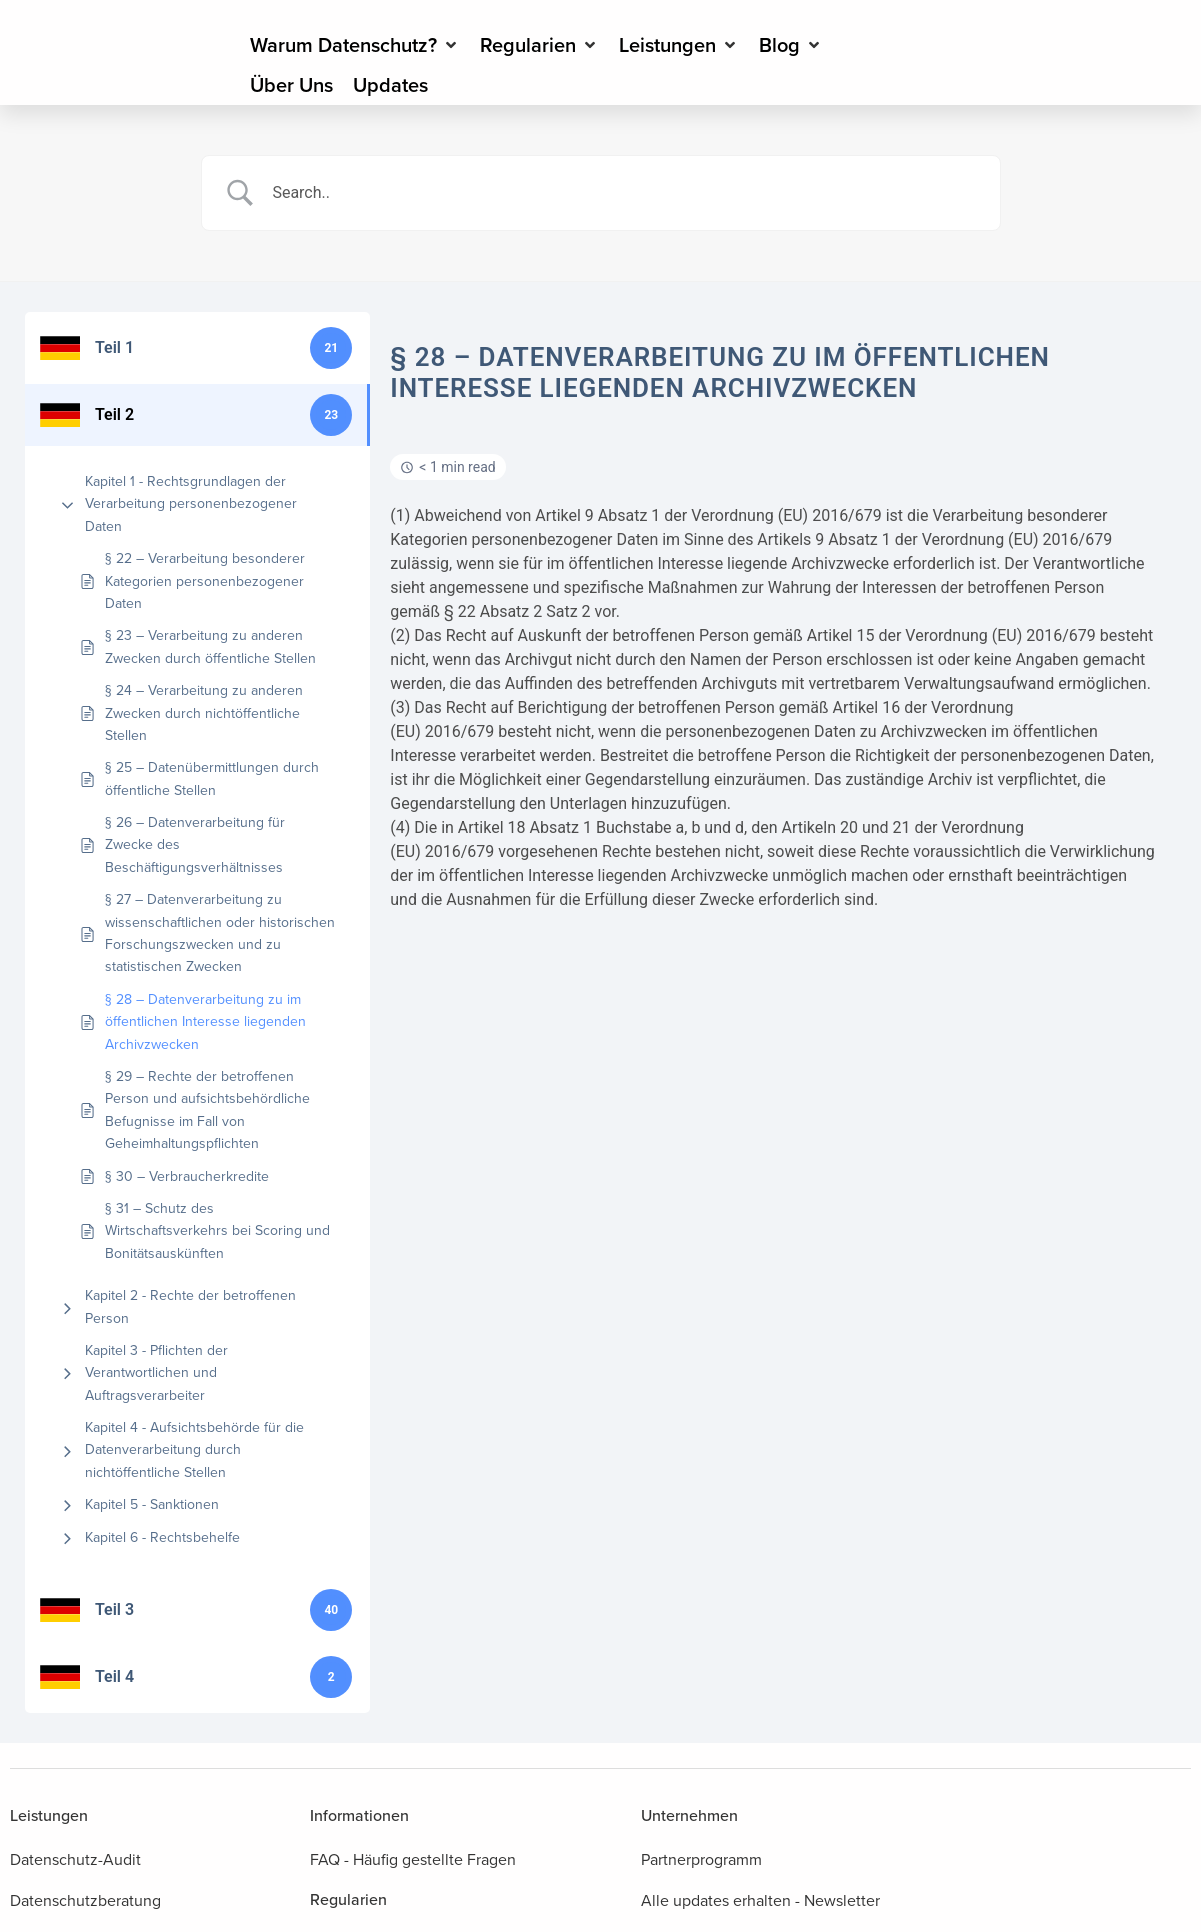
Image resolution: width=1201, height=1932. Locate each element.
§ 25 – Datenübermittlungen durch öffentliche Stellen (212, 778)
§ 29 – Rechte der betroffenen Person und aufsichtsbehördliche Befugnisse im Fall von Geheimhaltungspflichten (207, 1110)
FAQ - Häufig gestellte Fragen (413, 1859)
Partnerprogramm (701, 1859)
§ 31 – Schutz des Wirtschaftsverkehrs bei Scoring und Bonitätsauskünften (217, 1231)
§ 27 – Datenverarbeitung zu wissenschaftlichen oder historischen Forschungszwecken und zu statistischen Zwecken (220, 933)
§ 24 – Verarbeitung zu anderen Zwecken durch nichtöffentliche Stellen (204, 713)
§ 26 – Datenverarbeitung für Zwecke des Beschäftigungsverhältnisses (195, 845)
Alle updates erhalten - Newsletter (760, 1900)
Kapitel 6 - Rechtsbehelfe (162, 1537)
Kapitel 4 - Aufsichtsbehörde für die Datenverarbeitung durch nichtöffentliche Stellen (194, 1450)
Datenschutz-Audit (75, 1859)
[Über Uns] (291, 85)
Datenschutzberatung (85, 1900)
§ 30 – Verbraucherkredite (187, 1176)
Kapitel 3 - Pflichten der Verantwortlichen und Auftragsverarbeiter (156, 1373)
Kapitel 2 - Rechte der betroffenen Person (190, 1306)
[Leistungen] (679, 45)
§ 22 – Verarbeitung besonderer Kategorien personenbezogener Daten (205, 581)
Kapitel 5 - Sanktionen (152, 1504)
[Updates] (390, 85)
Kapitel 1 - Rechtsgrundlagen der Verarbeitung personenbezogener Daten (191, 504)
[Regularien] (539, 45)
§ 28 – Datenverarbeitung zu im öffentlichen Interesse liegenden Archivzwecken (205, 1022)
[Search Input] (626, 193)
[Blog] (791, 45)
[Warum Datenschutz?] (355, 45)
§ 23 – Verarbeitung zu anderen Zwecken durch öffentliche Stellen (210, 646)
